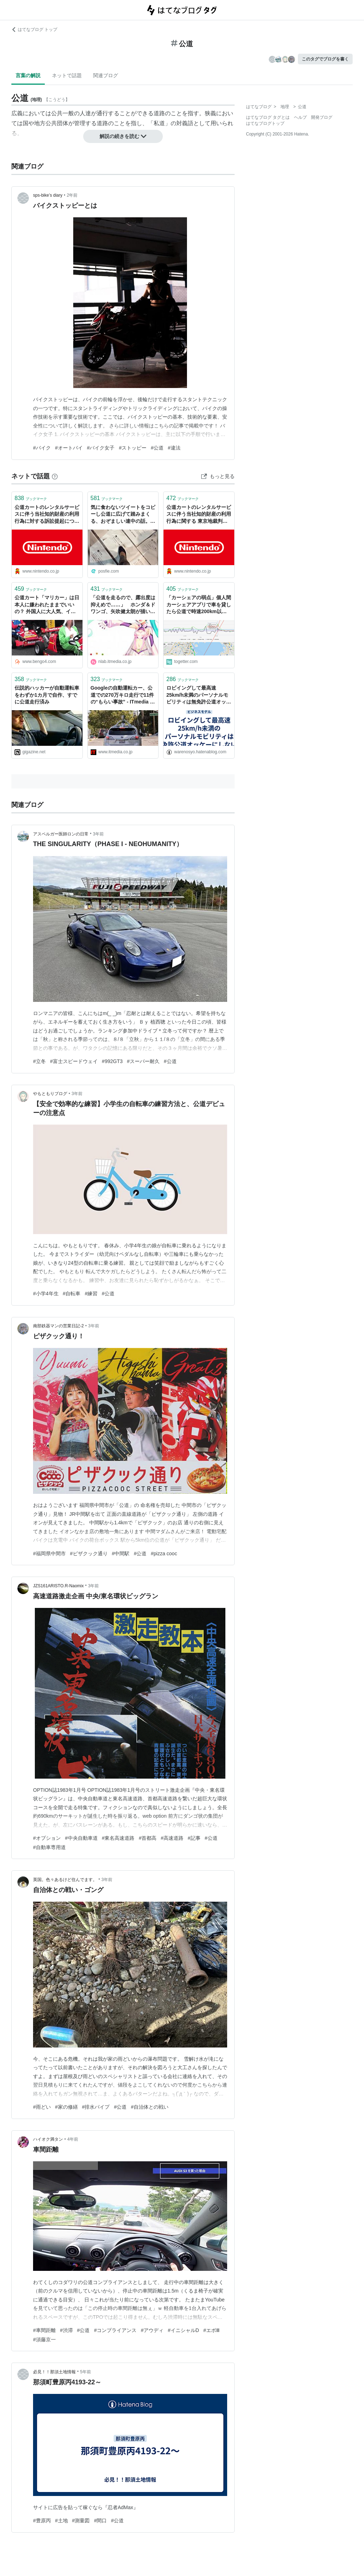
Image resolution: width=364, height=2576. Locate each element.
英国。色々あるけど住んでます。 (65, 1879)
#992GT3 (112, 1061)
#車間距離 (44, 2330)
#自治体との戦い (149, 2107)
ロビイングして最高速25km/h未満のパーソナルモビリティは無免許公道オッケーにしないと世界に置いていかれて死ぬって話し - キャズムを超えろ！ (198, 695)
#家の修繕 (66, 2107)
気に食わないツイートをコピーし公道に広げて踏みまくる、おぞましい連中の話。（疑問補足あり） (123, 514)
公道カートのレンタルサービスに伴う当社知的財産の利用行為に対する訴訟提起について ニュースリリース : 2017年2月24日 (47, 514)
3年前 (98, 834)
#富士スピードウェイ (74, 1061)
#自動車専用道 (49, 1847)
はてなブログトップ (265, 123)
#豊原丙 (42, 2520)
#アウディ (152, 2330)
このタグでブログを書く (325, 59)
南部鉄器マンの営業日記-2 (58, 1325)
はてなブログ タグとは (268, 117)
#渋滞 (66, 2330)
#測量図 (81, 2520)
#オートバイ (69, 448)
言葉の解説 (28, 75)
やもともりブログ (50, 1093)
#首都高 (147, 1838)
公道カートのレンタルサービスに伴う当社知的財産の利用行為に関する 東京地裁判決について (198, 514)
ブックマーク (31, 498)
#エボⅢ (211, 2330)
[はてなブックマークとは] (55, 476)
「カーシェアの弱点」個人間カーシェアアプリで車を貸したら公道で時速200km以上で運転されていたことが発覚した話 (198, 605)
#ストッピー (132, 448)
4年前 (72, 2139)
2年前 (72, 195)
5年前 (85, 2371)
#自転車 (72, 1293)
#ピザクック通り (89, 1553)
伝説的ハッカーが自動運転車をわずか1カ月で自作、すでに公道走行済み (47, 695)
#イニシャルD (183, 2330)
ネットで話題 (67, 75)
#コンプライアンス (115, 2330)
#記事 (194, 1838)
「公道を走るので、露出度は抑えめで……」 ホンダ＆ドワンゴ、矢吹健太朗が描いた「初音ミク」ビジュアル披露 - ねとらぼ (123, 605)
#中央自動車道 (81, 1838)
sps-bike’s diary (47, 195)
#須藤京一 (44, 2339)
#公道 (157, 448)
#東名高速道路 (118, 1838)
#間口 (100, 2520)
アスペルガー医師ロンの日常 (61, 834)
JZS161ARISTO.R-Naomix (58, 1585)
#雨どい (42, 2107)
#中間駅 (121, 1553)
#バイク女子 (101, 448)
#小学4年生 (46, 1293)
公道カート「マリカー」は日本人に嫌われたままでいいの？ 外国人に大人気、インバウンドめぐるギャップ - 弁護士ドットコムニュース (47, 605)
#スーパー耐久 (143, 1061)
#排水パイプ (96, 2107)
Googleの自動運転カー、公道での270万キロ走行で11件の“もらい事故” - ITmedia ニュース (123, 695)
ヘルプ (300, 117)
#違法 (174, 448)
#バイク (42, 448)
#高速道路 (172, 1838)
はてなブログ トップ (34, 29)
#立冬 (39, 1061)
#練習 (91, 1293)
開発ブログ (321, 117)
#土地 (61, 2520)
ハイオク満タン (48, 2139)
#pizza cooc (164, 1553)
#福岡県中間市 (49, 1553)
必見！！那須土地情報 (54, 2371)
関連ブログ (105, 75)
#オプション (47, 1838)
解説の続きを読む (123, 136)
